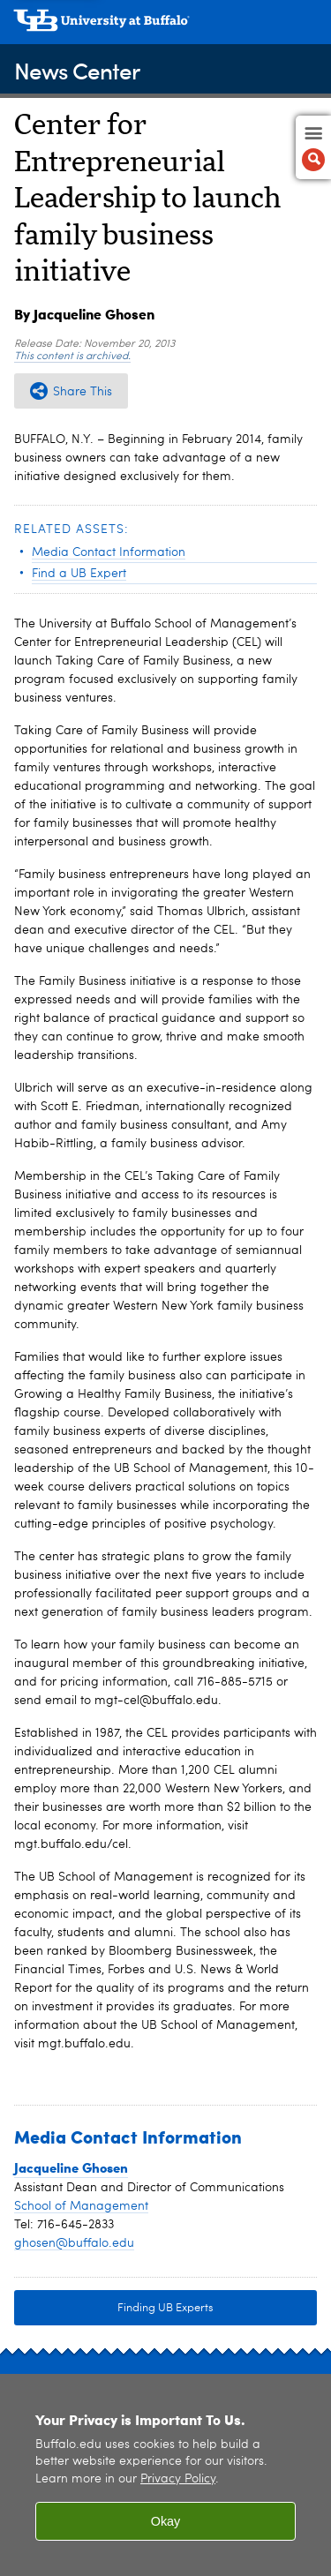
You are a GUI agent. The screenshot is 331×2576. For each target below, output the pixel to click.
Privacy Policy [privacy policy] (177, 2479)
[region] (165, 2475)
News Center (76, 70)
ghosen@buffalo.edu (74, 2243)
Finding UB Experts (165, 2308)
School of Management (81, 2206)
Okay (166, 2521)
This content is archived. (72, 356)
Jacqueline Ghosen (71, 2167)
